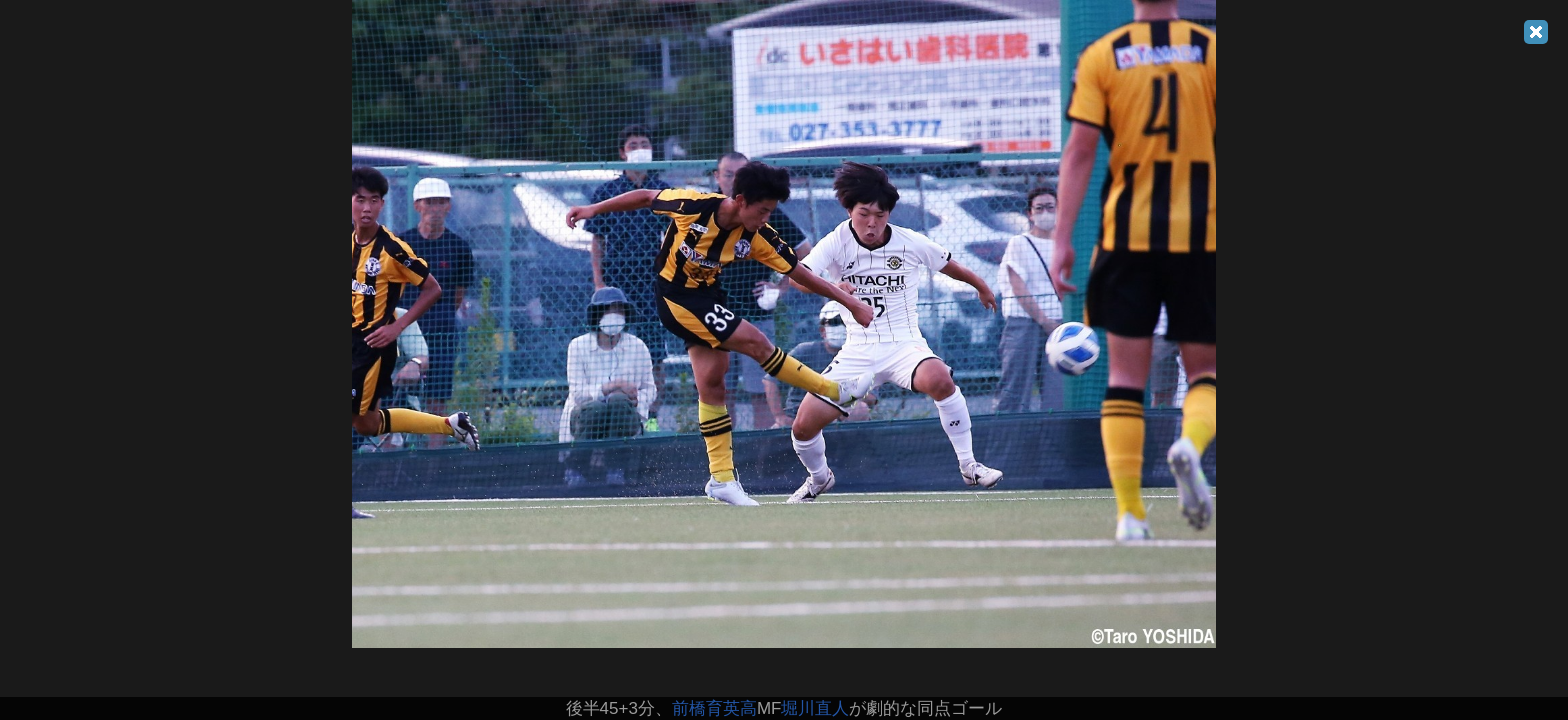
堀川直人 (815, 708)
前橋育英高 (714, 708)
